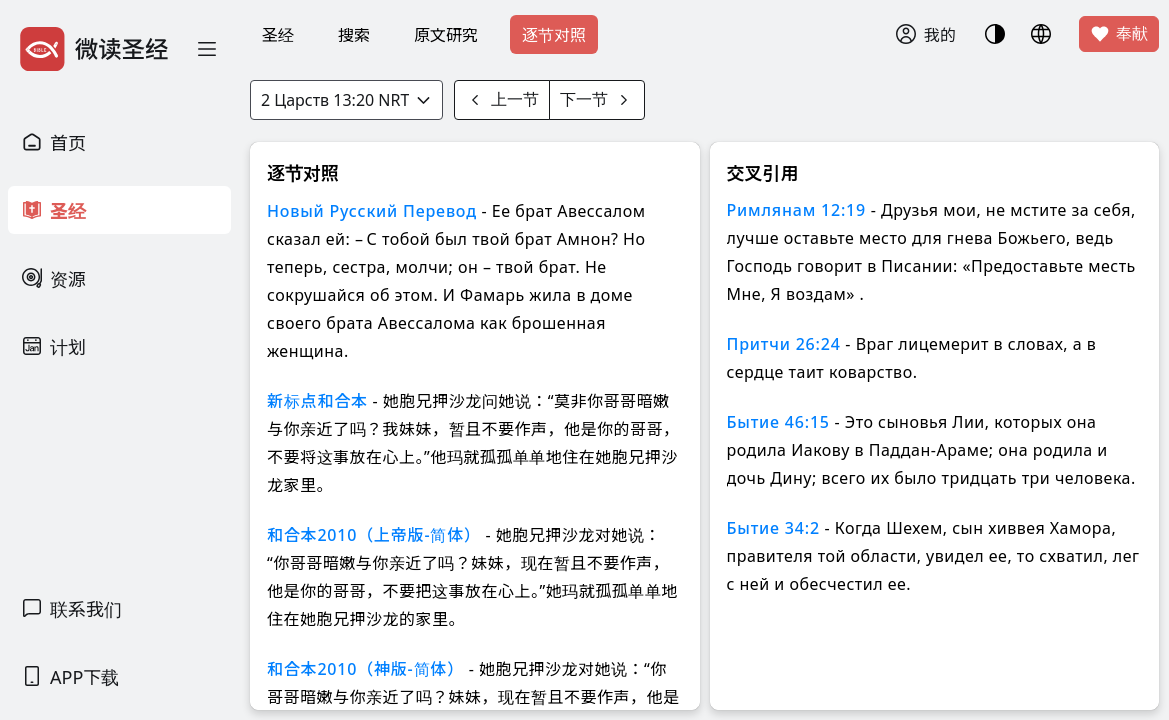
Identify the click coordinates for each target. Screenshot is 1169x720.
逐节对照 (554, 35)
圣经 (278, 35)
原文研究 (446, 35)
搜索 (354, 35)
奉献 (1119, 34)
